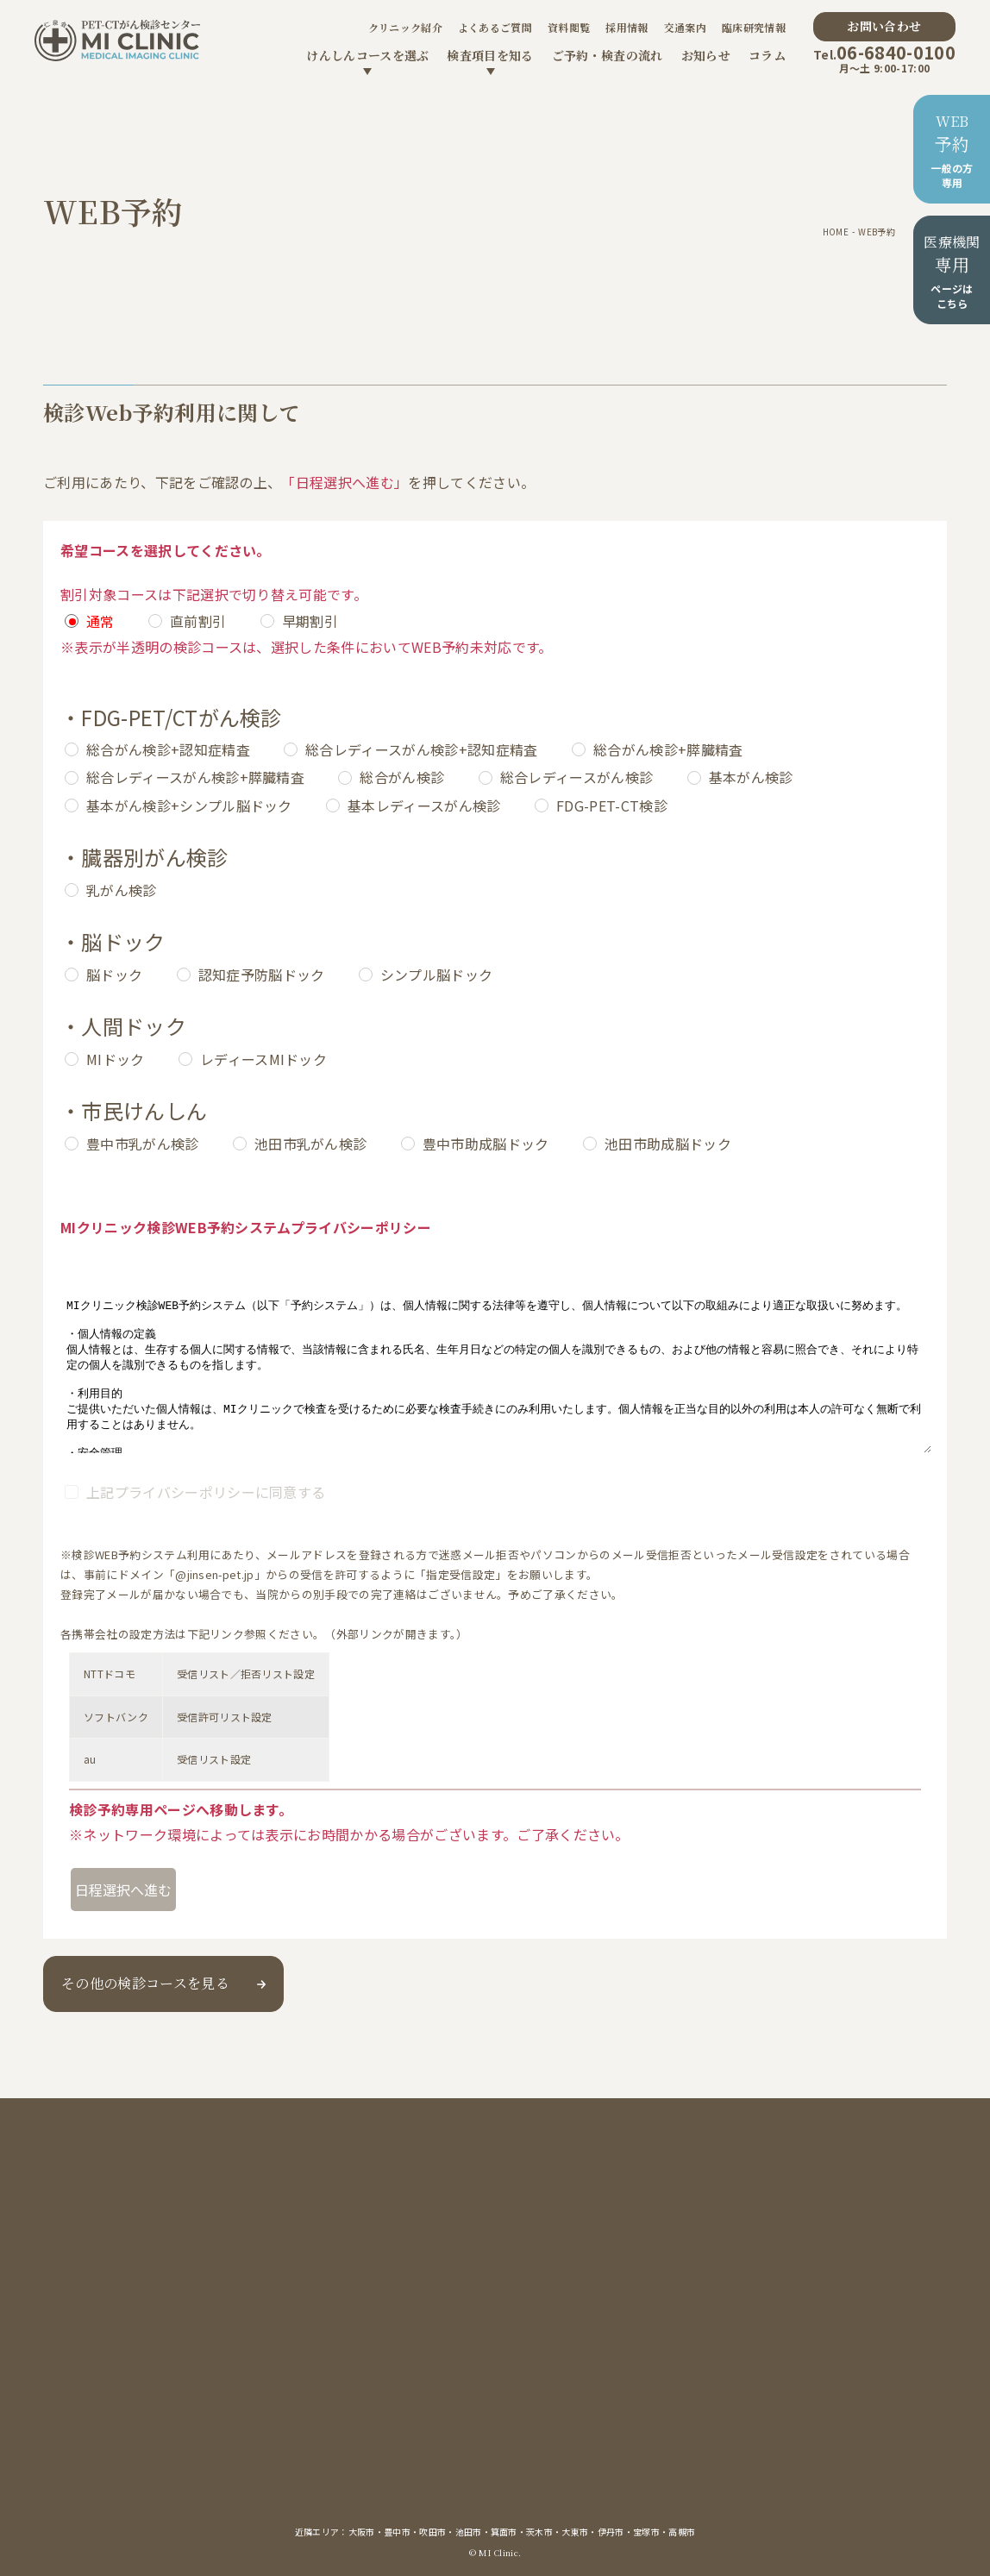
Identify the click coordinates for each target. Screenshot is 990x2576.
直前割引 (198, 621)
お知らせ (705, 55)
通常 (100, 621)
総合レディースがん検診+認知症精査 (421, 749)
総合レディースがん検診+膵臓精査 (195, 777)
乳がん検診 (121, 890)
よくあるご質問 (495, 27)
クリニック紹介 (405, 27)
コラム (767, 55)
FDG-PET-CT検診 (611, 805)
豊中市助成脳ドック (486, 1143)
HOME (836, 231)
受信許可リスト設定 (225, 1716)
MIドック (115, 1059)
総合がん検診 (402, 777)
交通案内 (685, 27)
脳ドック (114, 974)
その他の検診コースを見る (145, 1983)
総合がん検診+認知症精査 (168, 749)
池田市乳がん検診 (310, 1143)
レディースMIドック (263, 1059)
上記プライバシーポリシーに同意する (205, 1492)
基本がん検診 (751, 777)
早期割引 (310, 621)
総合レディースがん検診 (577, 777)
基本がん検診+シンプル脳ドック (189, 805)
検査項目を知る (490, 55)
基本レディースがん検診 (424, 805)
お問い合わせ (884, 25)
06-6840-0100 (884, 52)
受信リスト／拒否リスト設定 (246, 1673)
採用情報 (626, 27)
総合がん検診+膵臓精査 (668, 749)
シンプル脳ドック (436, 974)
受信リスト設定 (214, 1759)
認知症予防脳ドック (261, 974)
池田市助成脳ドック (668, 1143)
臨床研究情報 (754, 27)
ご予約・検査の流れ (607, 55)
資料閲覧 (569, 27)
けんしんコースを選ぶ (367, 55)
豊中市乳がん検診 (142, 1143)
